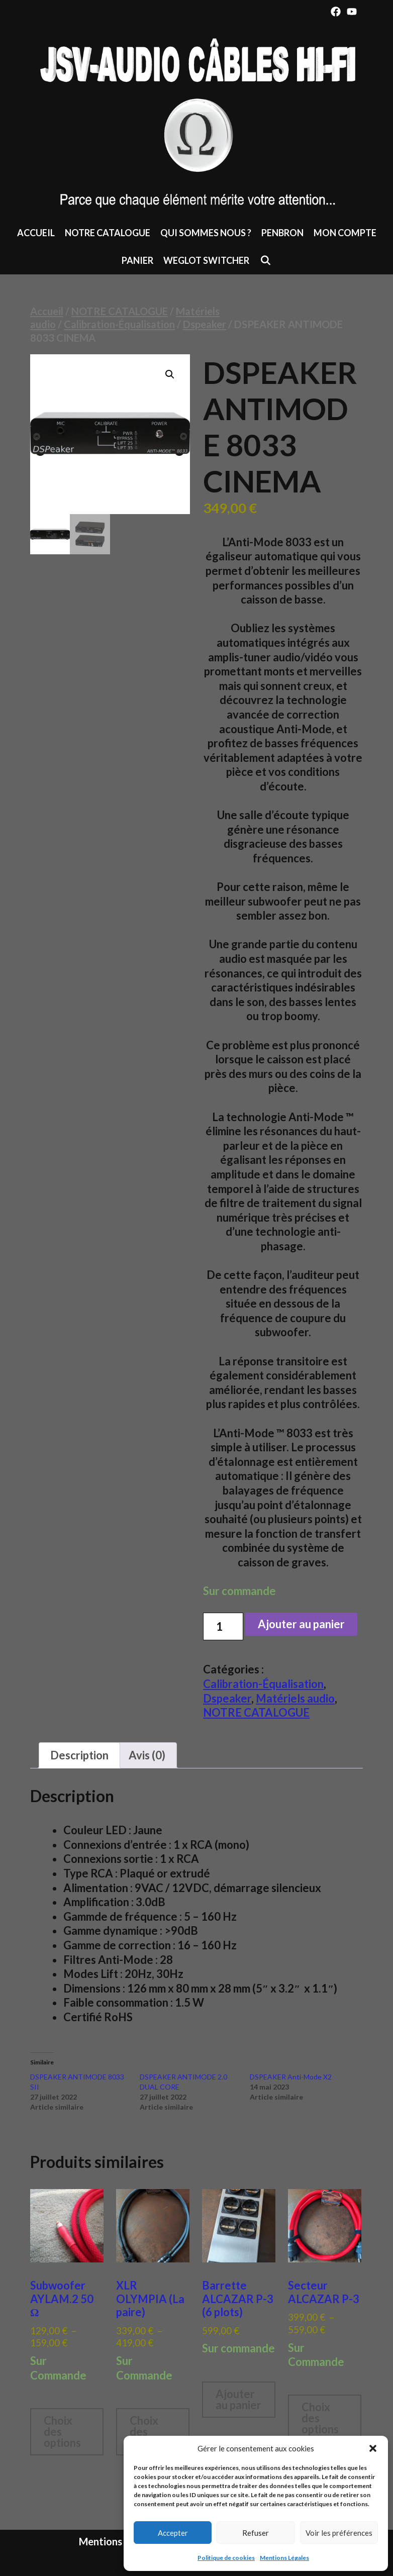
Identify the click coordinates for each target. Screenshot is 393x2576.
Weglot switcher (206, 260)
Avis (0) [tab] (147, 1755)
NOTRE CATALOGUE (107, 232)
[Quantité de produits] (223, 1626)
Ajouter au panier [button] (238, 2399)
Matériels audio (295, 1698)
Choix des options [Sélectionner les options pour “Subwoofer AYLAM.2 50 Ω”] (62, 2431)
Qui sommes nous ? (205, 232)
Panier (137, 260)
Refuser (255, 2532)
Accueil (36, 232)
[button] (373, 2448)
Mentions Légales (284, 2557)
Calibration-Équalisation (119, 324)
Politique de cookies (226, 2557)
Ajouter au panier (301, 1624)
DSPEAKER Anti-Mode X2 (291, 2076)
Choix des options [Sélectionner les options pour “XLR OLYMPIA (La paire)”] (148, 2431)
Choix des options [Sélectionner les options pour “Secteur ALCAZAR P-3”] (320, 2418)
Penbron (282, 232)
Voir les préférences (339, 2532)
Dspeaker (204, 324)
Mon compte (345, 232)
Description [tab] (79, 1755)
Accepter (173, 2532)
